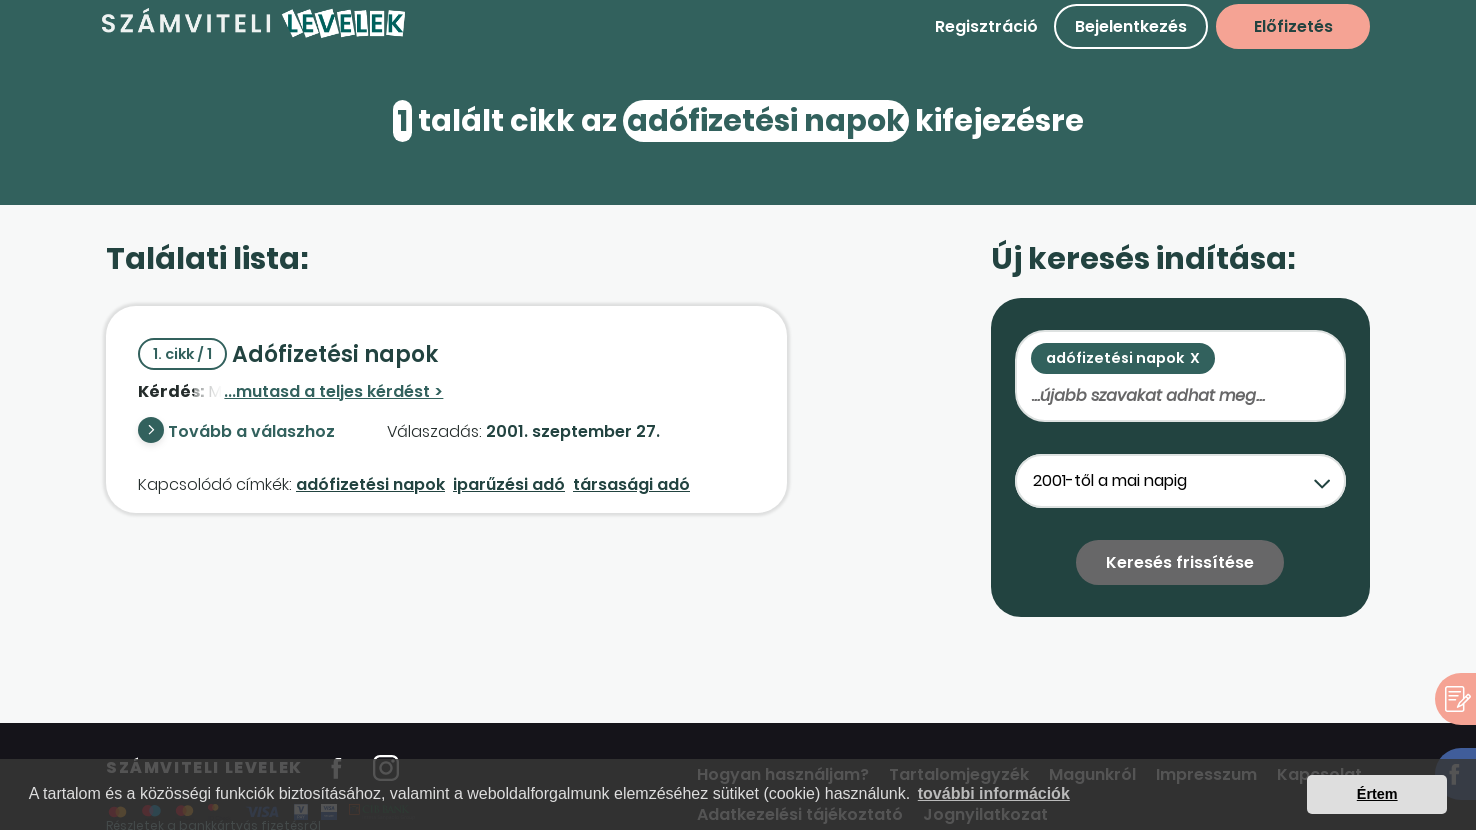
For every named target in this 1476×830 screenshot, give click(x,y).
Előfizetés (1293, 26)
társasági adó (631, 484)
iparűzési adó (509, 484)
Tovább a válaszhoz (251, 431)
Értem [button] (1377, 794)
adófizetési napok (370, 484)
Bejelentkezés (1131, 26)
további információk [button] (994, 793)
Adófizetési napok (288, 354)
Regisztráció (986, 26)
